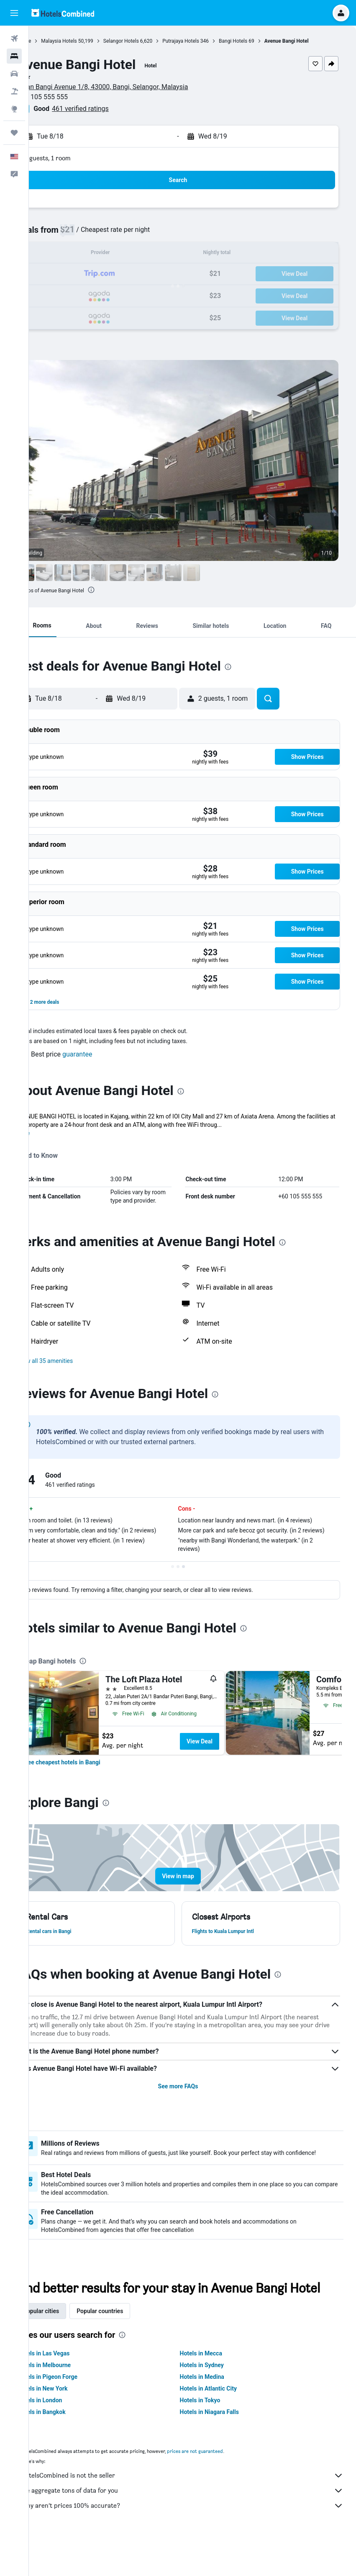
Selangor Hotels (150, 41)
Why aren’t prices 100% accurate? (196, 2542)
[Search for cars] (14, 73)
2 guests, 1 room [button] (77, 158)
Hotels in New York (71, 2425)
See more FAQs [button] (192, 2103)
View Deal (228, 1758)
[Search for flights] (14, 38)
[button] (14, 13)
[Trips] (14, 132)
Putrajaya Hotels (209, 41)
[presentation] (120, 590)
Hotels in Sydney (216, 2402)
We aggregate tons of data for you (196, 2527)
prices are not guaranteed (224, 2488)
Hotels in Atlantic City (222, 2425)
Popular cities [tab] (70, 2348)
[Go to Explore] (14, 108)
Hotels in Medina (216, 2413)
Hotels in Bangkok (70, 2448)
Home (53, 41)
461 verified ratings (109, 109)
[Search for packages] (14, 91)
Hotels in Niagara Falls (223, 2448)
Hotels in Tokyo (214, 2437)
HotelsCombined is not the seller (196, 2512)
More (52, 1133)
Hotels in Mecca (215, 2390)
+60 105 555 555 (71, 97)
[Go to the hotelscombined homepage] (62, 13)
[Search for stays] (14, 56)
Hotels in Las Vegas (72, 2390)
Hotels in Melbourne (73, 2402)
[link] (91, 1779)
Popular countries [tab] (128, 2348)
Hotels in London (68, 2437)
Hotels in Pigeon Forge (76, 2413)
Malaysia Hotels (87, 41)
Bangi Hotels (262, 41)
